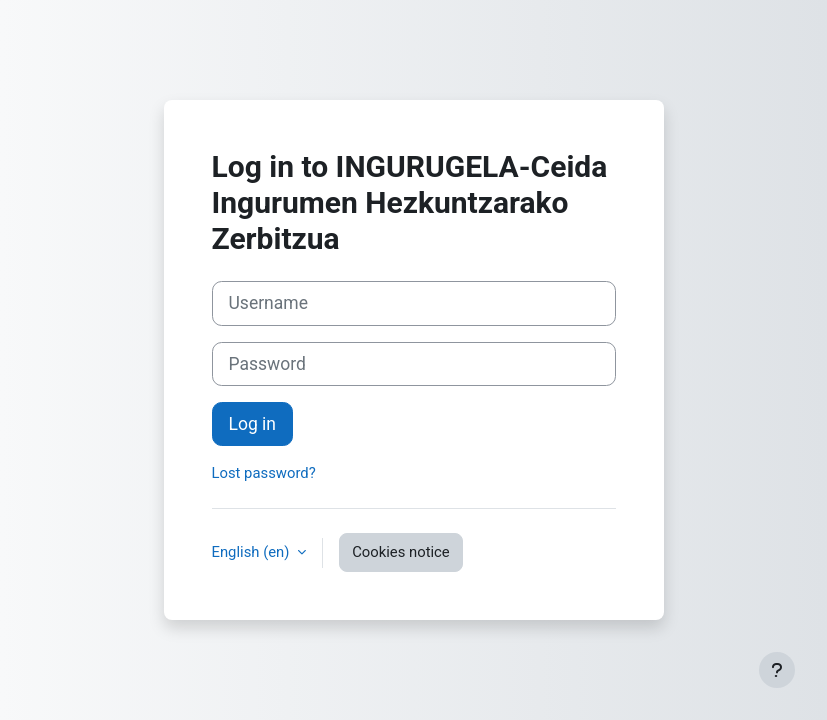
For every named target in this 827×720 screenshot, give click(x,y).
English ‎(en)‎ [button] (253, 552)
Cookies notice (401, 552)
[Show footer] (777, 670)
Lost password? (264, 473)
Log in (253, 424)
